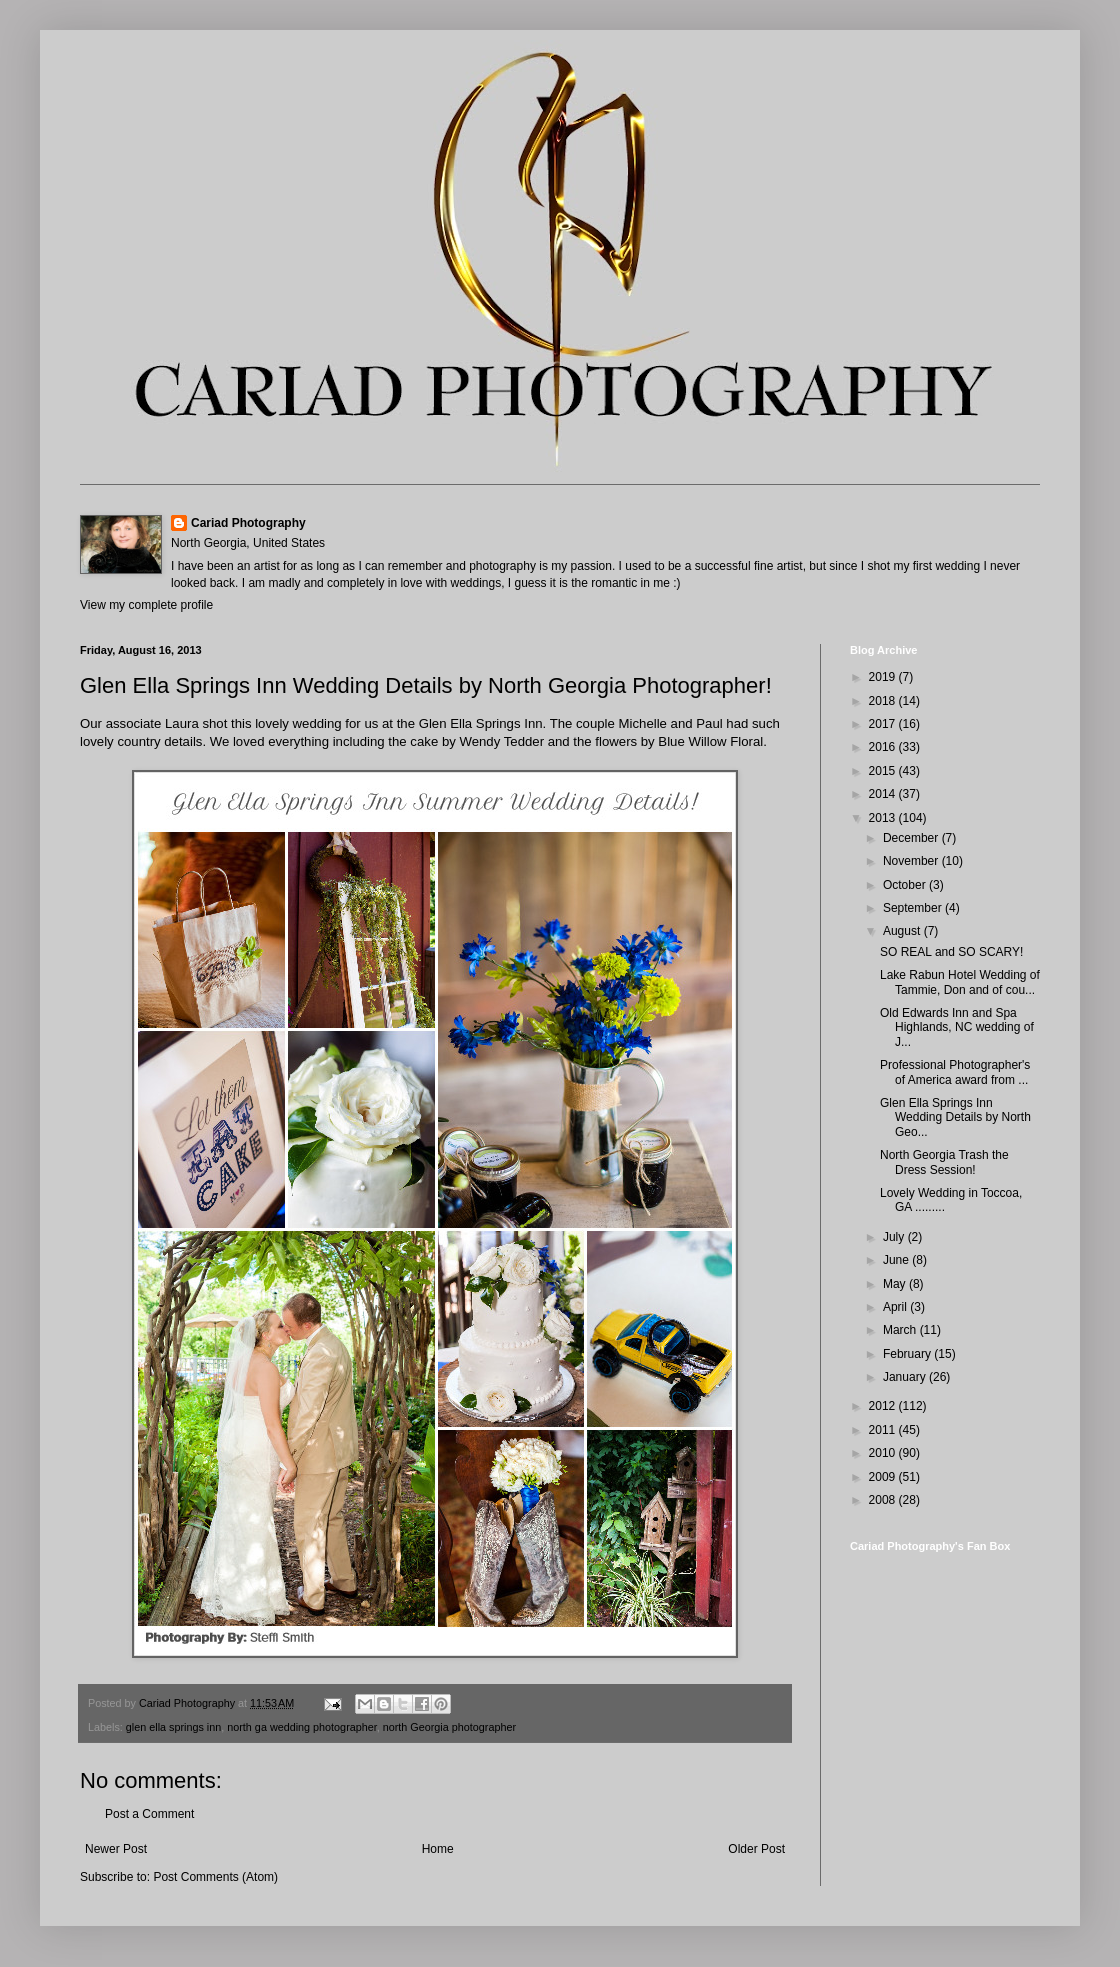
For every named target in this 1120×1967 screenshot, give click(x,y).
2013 (884, 818)
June (897, 1260)
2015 (884, 771)
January (906, 1377)
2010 (884, 1453)
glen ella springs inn (173, 1727)
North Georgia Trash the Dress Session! (944, 1162)
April (896, 1307)
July (895, 1237)
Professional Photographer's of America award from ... (955, 1072)
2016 (884, 747)
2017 (884, 724)
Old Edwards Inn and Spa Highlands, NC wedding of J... (957, 1027)
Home (438, 1849)
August (903, 931)
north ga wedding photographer (301, 1727)
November (912, 861)
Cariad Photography (248, 523)
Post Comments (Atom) (215, 1877)
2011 (884, 1430)
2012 (884, 1406)
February (908, 1354)
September (914, 908)
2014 (884, 794)
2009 (884, 1477)
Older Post (756, 1849)
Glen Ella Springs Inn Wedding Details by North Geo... (955, 1117)
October (906, 885)
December (912, 838)
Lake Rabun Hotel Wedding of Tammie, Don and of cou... (960, 982)
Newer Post (116, 1849)
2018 (884, 701)
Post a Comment (149, 1814)
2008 (884, 1500)
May (896, 1284)
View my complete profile (146, 605)
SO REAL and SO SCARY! (951, 952)
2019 (884, 677)
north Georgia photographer (449, 1727)
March (901, 1330)
